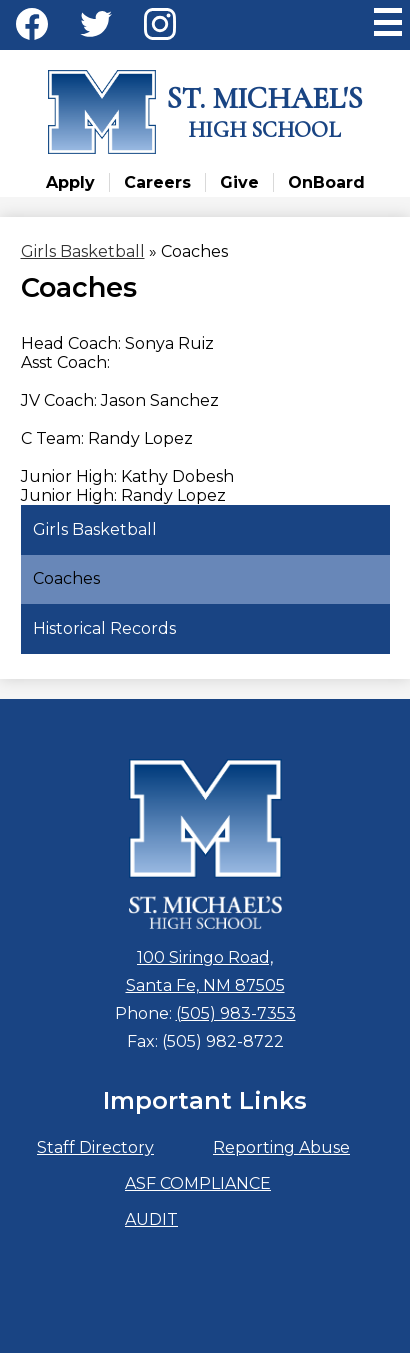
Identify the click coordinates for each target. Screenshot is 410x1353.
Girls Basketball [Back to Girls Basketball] (83, 251)
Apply (70, 182)
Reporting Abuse (281, 1147)
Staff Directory (95, 1147)
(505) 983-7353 (236, 1013)
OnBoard (326, 182)
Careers (157, 182)
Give (239, 182)
